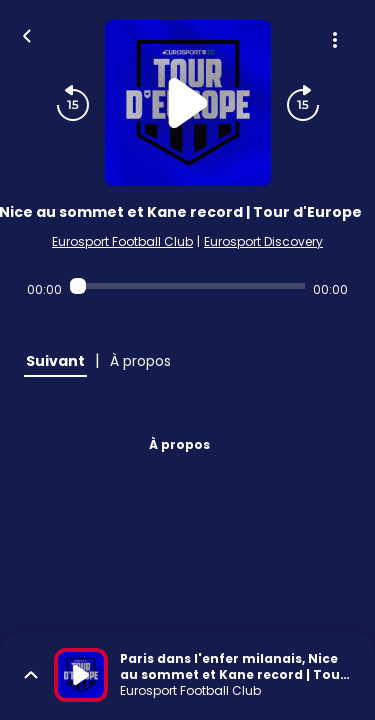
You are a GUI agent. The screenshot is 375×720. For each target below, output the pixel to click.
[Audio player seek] (187, 286)
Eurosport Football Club (122, 241)
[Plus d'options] (335, 40)
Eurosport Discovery (263, 241)
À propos (179, 444)
